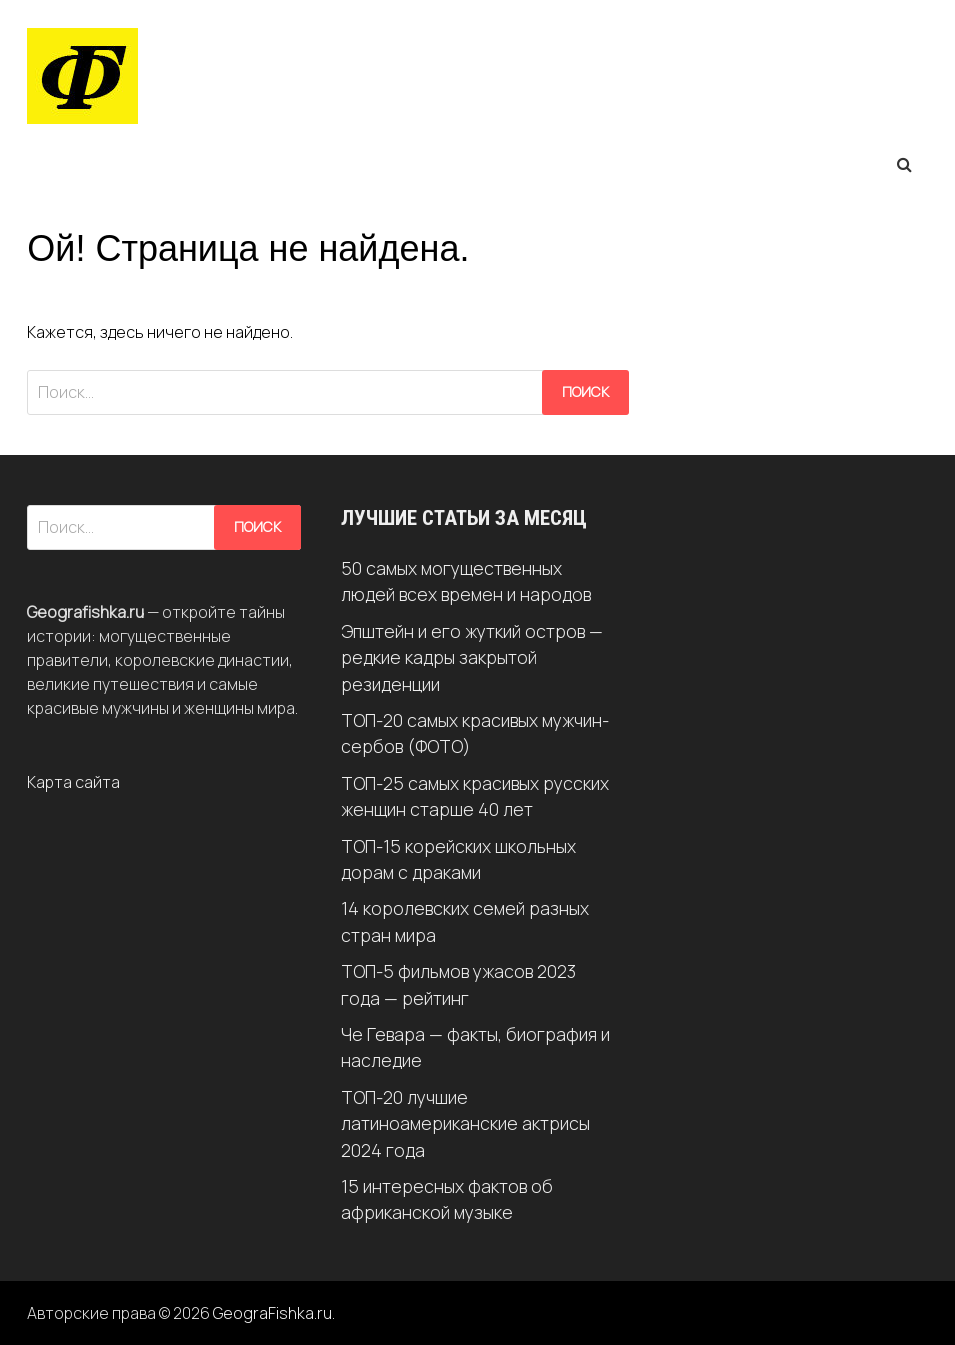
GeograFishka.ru (272, 1313)
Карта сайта (73, 782)
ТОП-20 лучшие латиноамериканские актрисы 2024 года (465, 1123)
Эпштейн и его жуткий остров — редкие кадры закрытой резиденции (472, 657)
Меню (72, 164)
